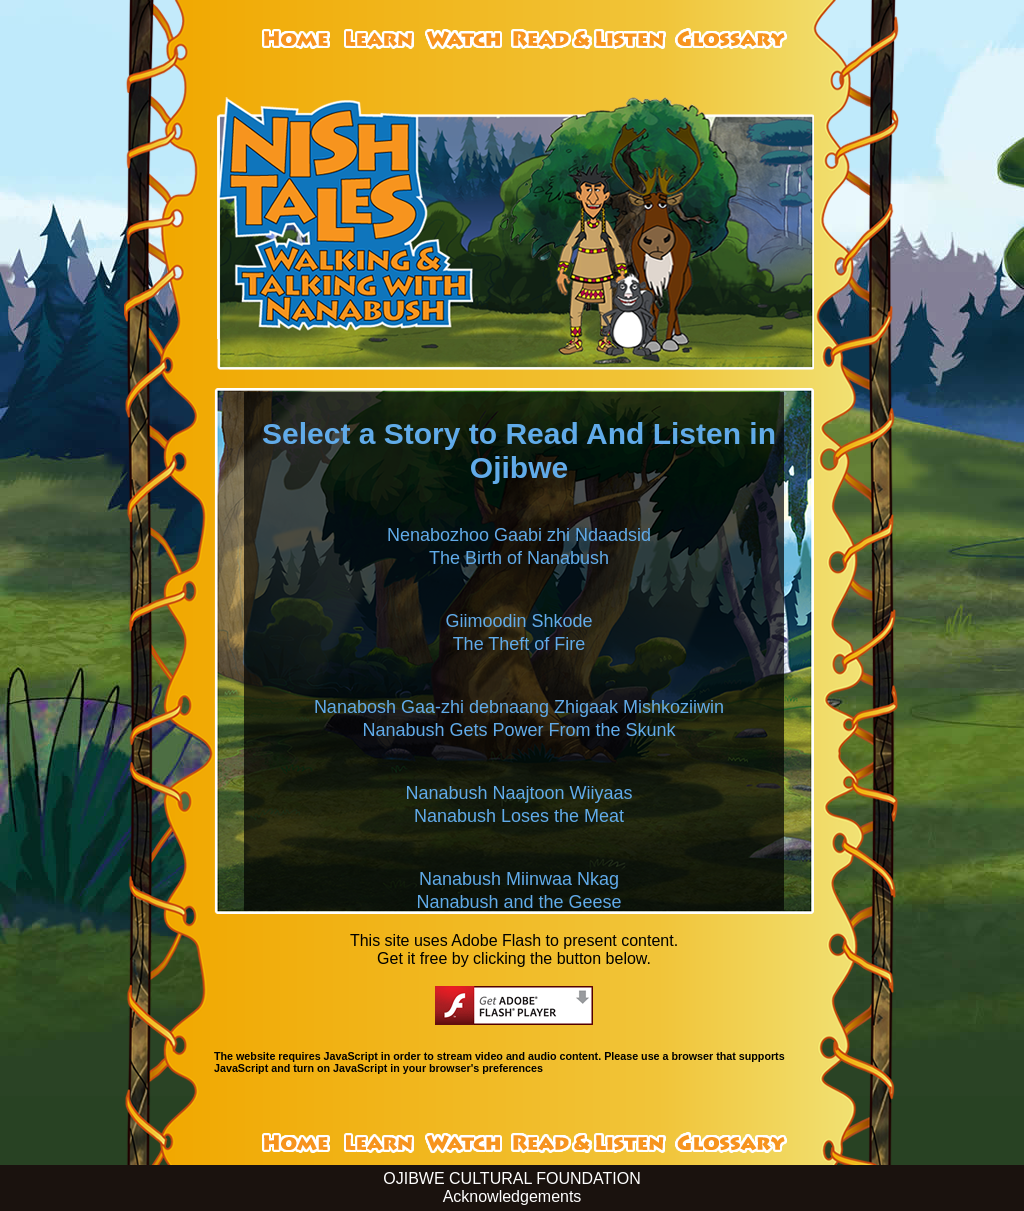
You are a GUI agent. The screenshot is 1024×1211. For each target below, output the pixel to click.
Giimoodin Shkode (518, 621)
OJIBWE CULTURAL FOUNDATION (512, 1178)
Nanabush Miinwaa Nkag (519, 879)
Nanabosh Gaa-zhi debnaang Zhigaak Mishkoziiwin (519, 707)
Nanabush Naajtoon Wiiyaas (518, 793)
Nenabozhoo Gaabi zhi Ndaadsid (519, 535)
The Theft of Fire (519, 644)
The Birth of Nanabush (519, 558)
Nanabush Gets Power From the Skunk (518, 730)
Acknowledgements (512, 1196)
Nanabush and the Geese (518, 902)
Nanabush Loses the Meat (519, 816)
